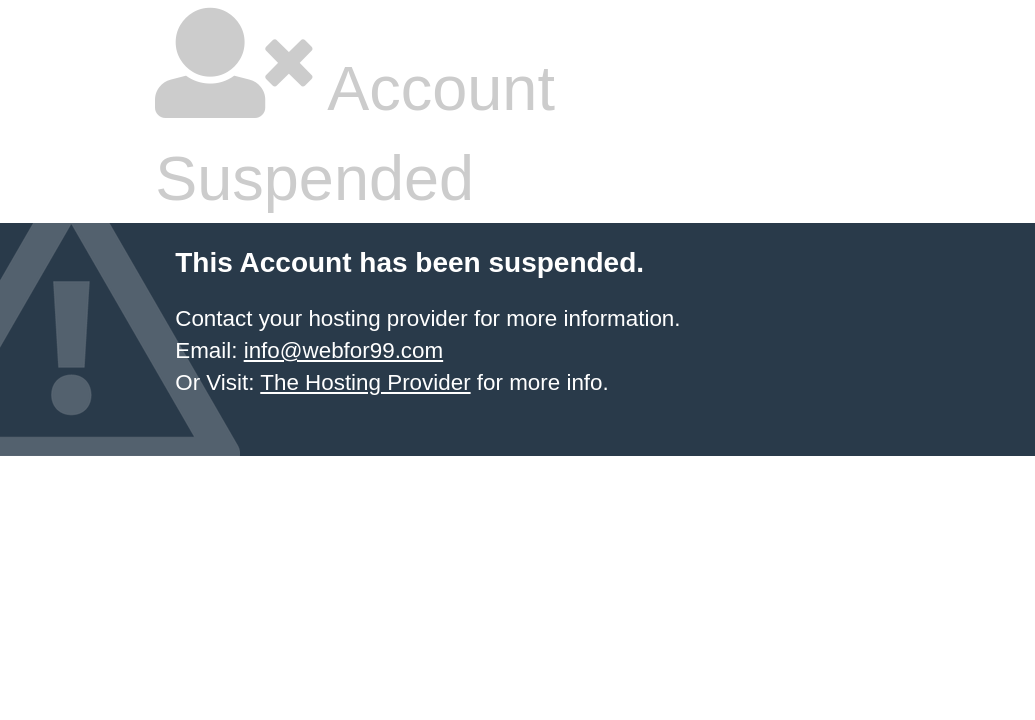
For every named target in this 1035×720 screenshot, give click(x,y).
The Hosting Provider (365, 382)
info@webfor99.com (343, 350)
